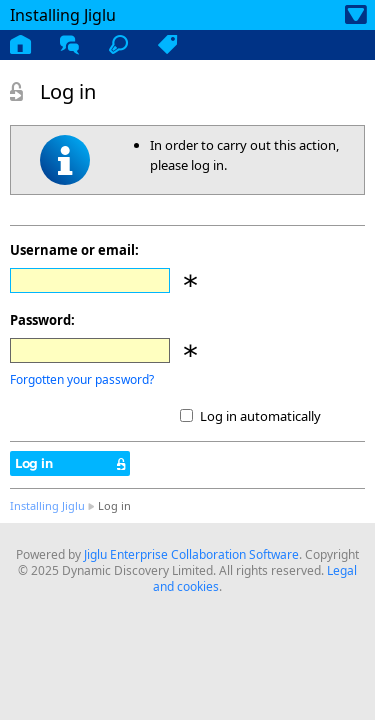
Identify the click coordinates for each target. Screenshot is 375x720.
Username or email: (74, 250)
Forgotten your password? (82, 379)
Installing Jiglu (47, 505)
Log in (33, 463)
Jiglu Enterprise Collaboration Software (191, 554)
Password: (42, 320)
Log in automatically (260, 416)
